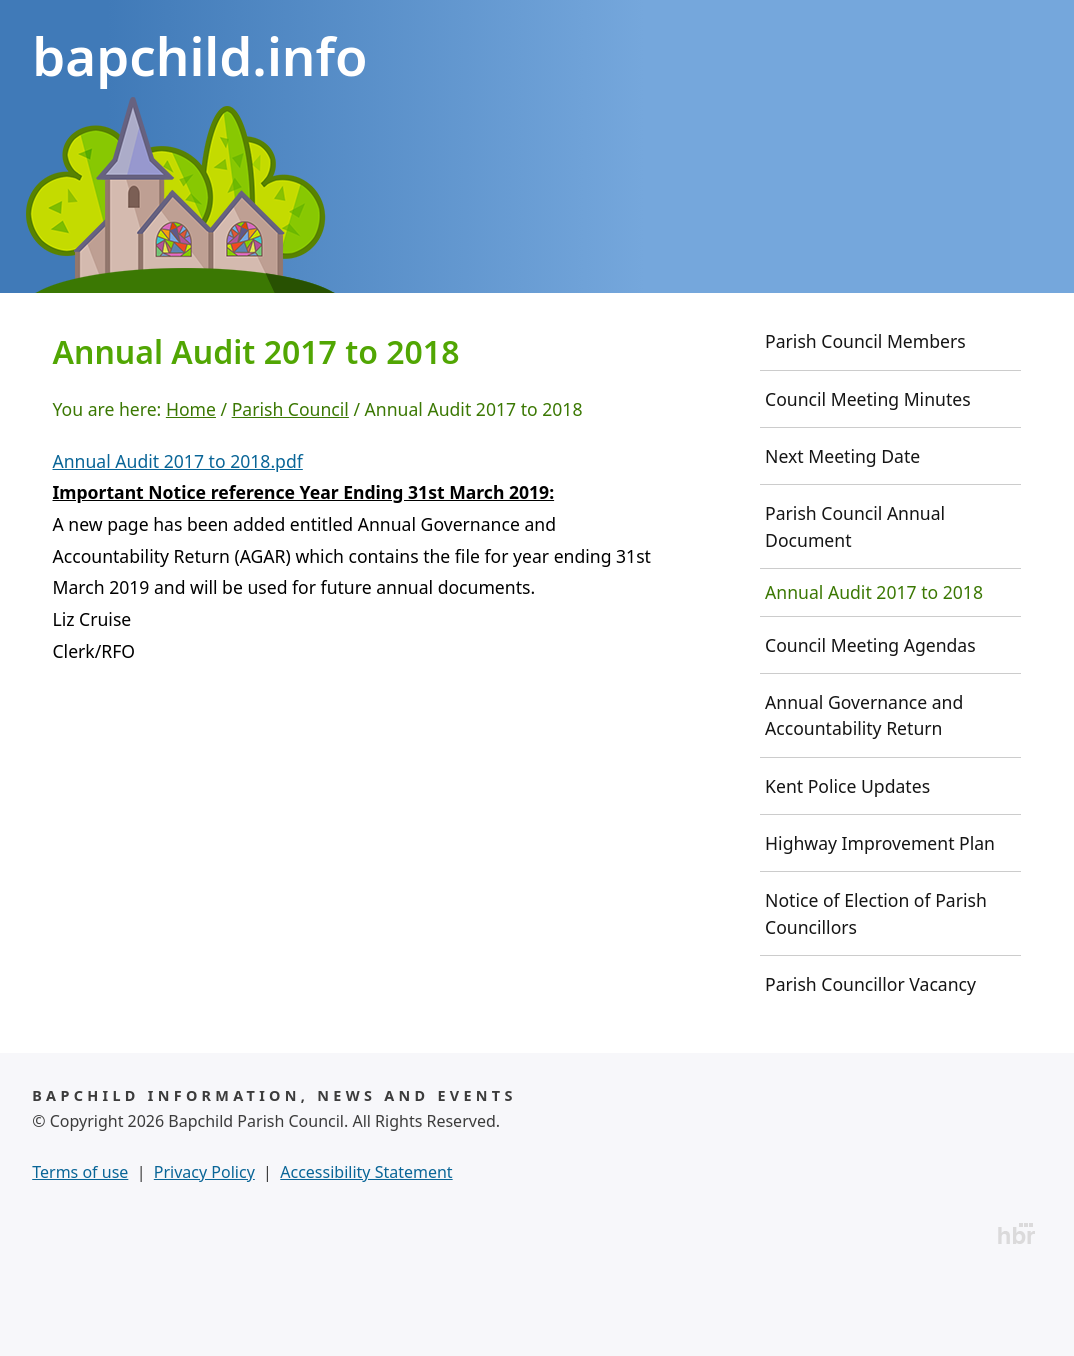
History (266, 330)
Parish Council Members (865, 413)
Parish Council (417, 330)
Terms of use (80, 1244)
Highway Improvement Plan (880, 915)
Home (57, 330)
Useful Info (725, 330)
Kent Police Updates (847, 858)
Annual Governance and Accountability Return (864, 787)
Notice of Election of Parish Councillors (876, 985)
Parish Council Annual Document (855, 598)
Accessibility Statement (366, 1244)
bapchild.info (199, 55)
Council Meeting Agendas (870, 717)
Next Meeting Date (842, 528)
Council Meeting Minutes (868, 471)
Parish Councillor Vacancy (870, 1056)
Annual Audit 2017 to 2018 (874, 664)
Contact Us (846, 330)
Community (585, 330)
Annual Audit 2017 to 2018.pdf (178, 533)
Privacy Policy (204, 1244)
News (151, 330)
